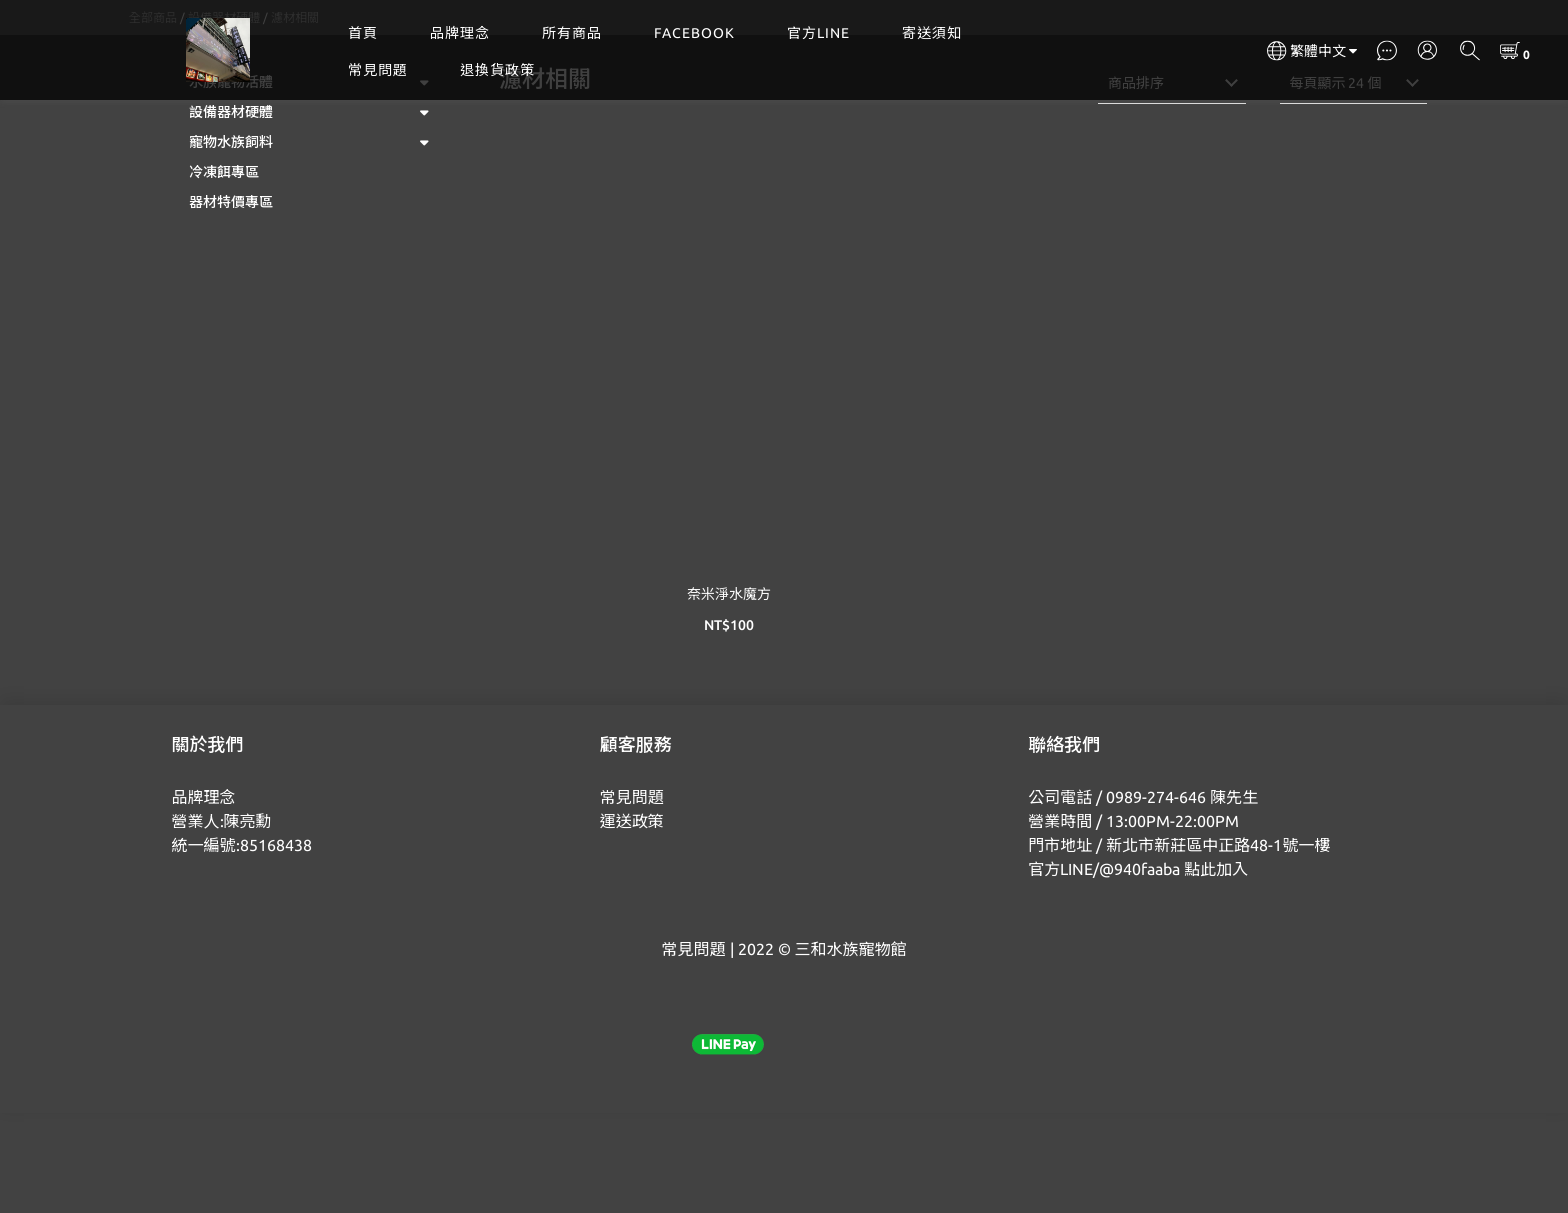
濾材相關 (295, 117)
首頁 (363, 33)
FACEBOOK (694, 33)
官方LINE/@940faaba (1104, 969)
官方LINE (818, 33)
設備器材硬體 (224, 117)
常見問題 (378, 70)
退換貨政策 (497, 70)
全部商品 (153, 117)
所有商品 (572, 33)
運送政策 (632, 921)
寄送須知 (932, 33)
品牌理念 (460, 33)
